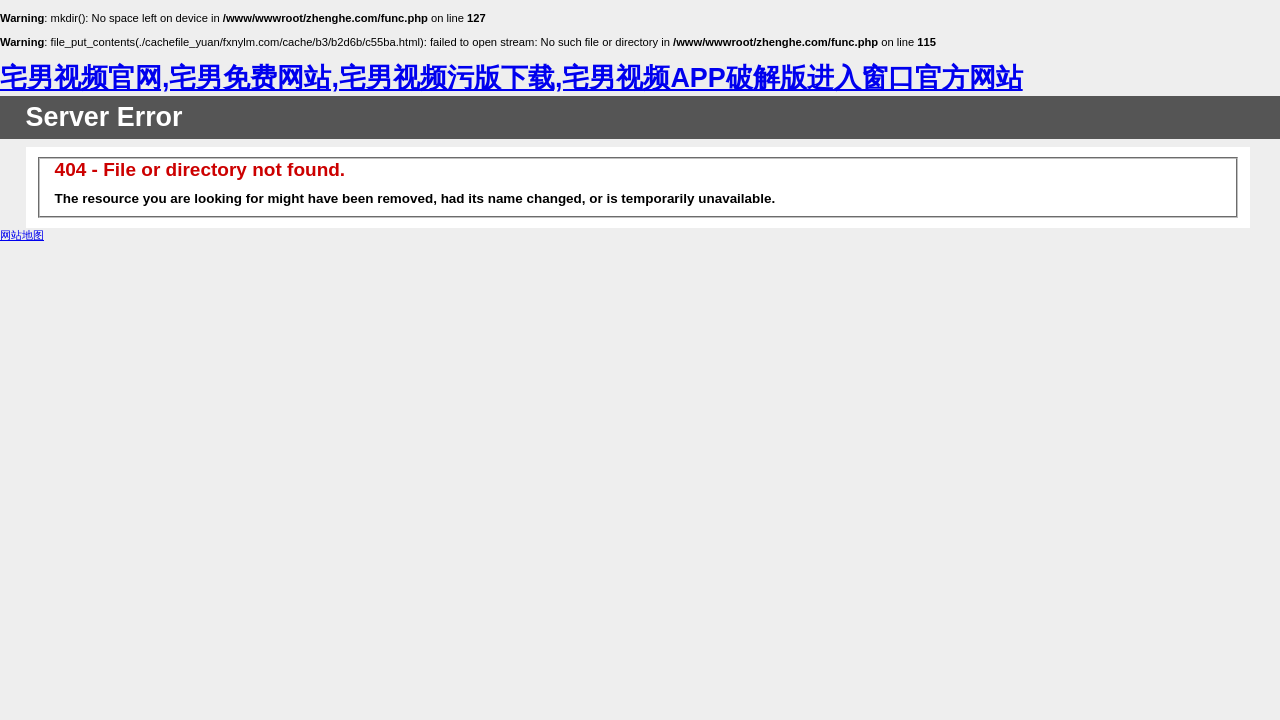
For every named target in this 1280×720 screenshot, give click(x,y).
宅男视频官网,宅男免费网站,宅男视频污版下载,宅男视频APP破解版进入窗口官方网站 (511, 78)
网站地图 (22, 235)
